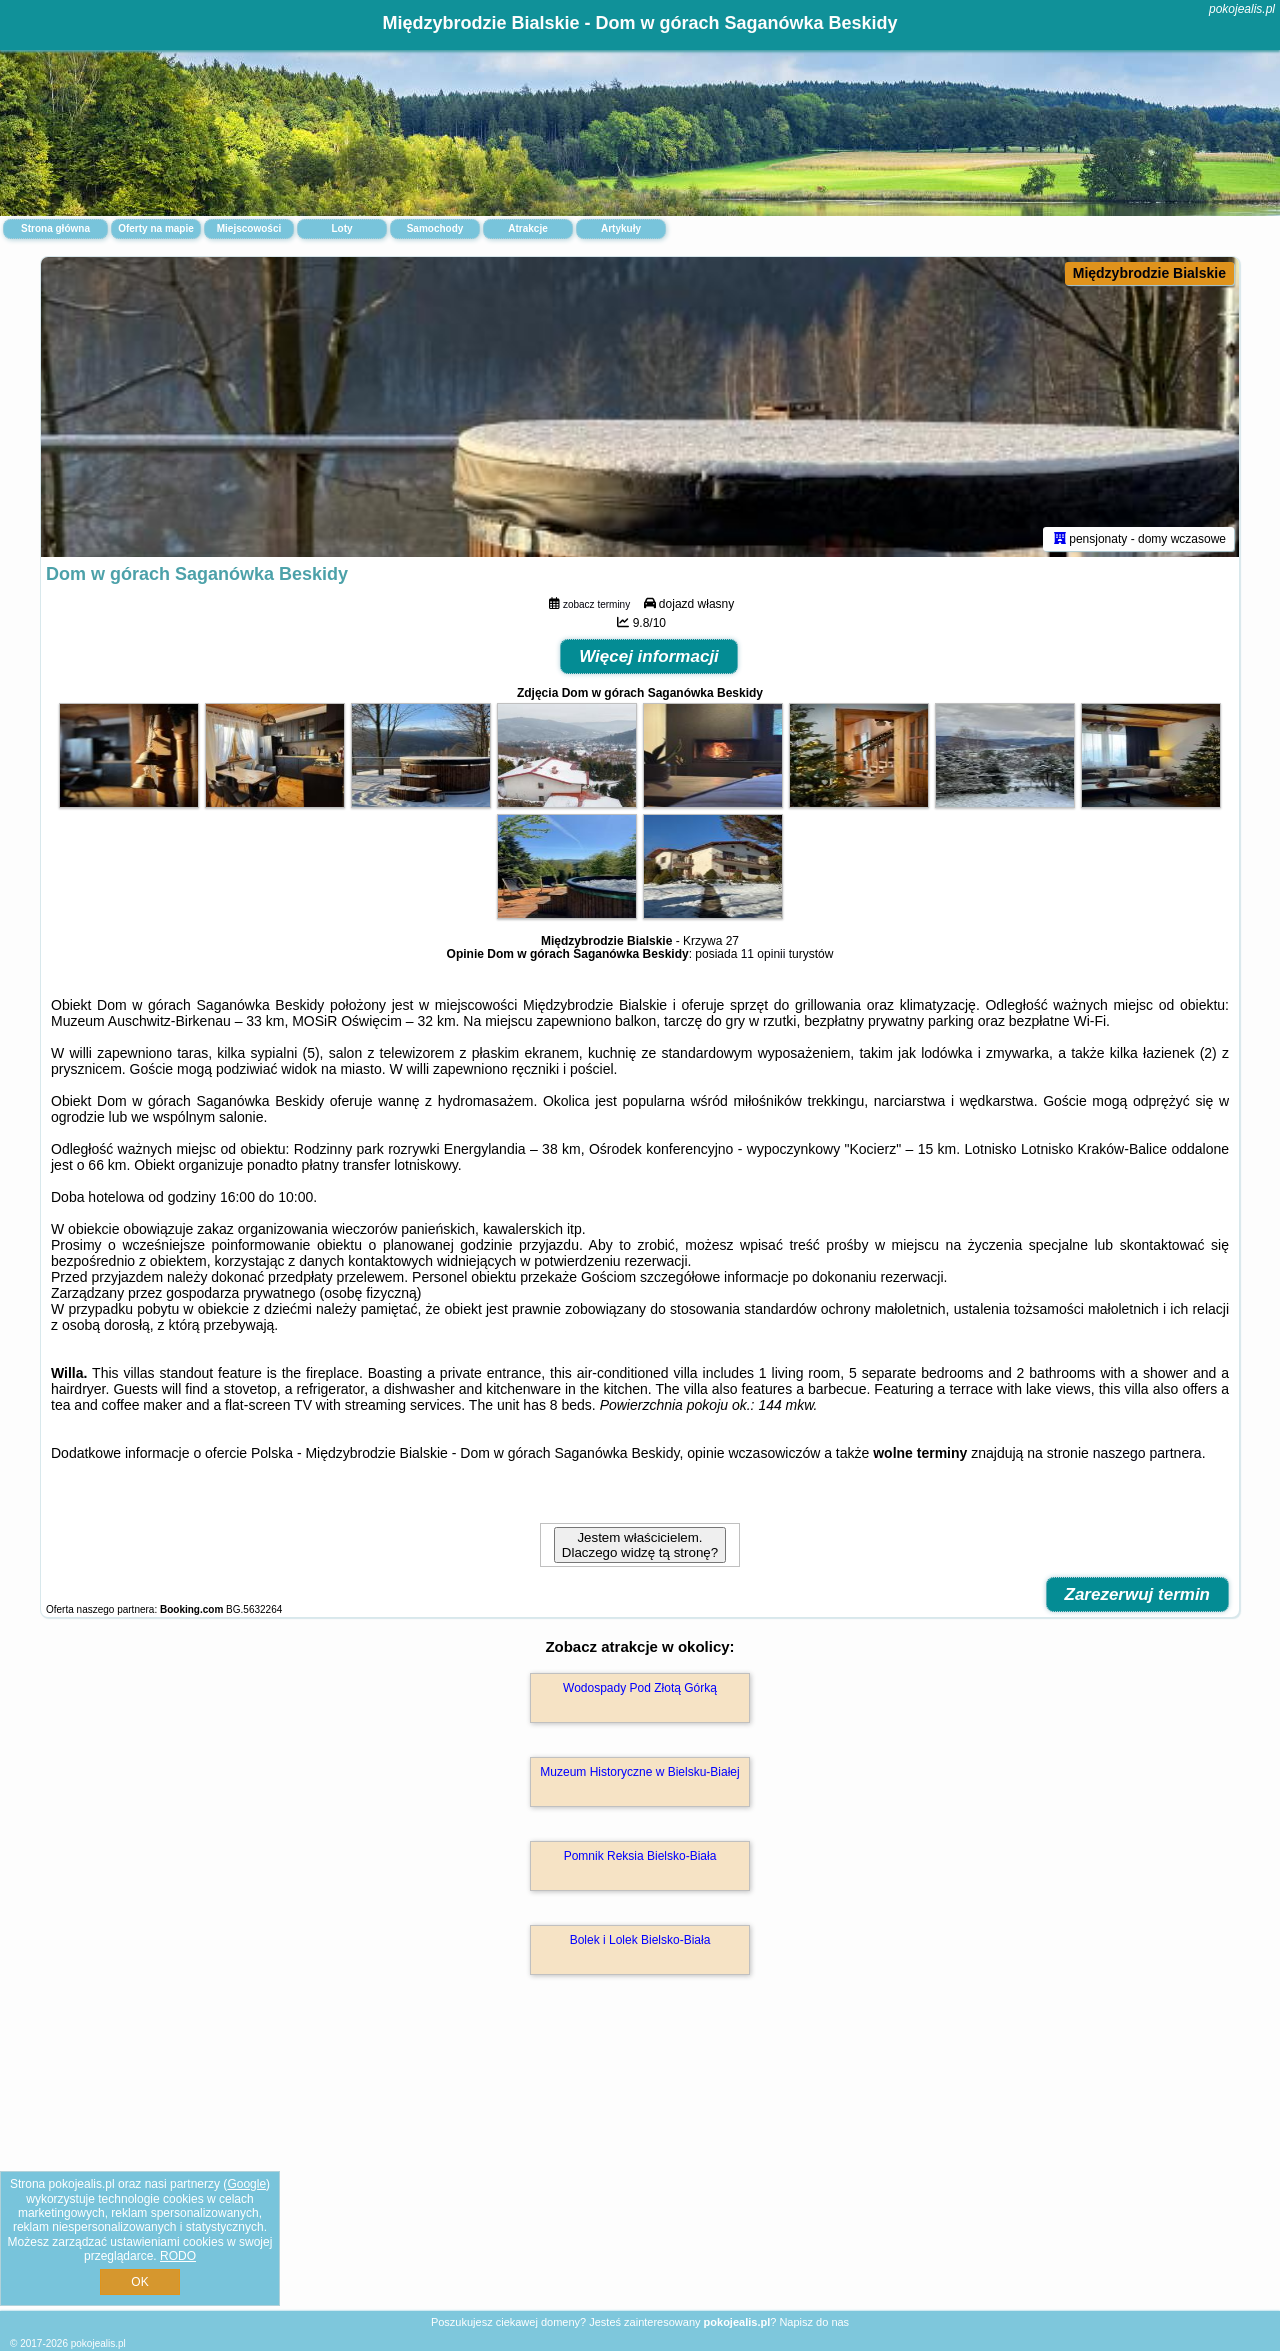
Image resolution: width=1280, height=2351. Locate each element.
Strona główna (55, 228)
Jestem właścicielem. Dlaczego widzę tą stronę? (640, 1545)
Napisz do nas (814, 2322)
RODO (178, 2256)
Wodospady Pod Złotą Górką (640, 1688)
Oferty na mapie (156, 228)
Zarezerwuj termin (1138, 1594)
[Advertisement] (640, 2164)
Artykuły (621, 228)
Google (246, 2184)
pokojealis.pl (1242, 9)
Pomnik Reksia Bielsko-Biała (640, 1856)
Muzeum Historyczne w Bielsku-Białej (639, 1772)
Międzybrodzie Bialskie (1149, 273)
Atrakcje (527, 228)
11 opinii (763, 954)
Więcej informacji (649, 656)
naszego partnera (1147, 1453)
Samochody (435, 228)
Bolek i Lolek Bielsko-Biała (640, 1940)
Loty (341, 228)
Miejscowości (249, 228)
